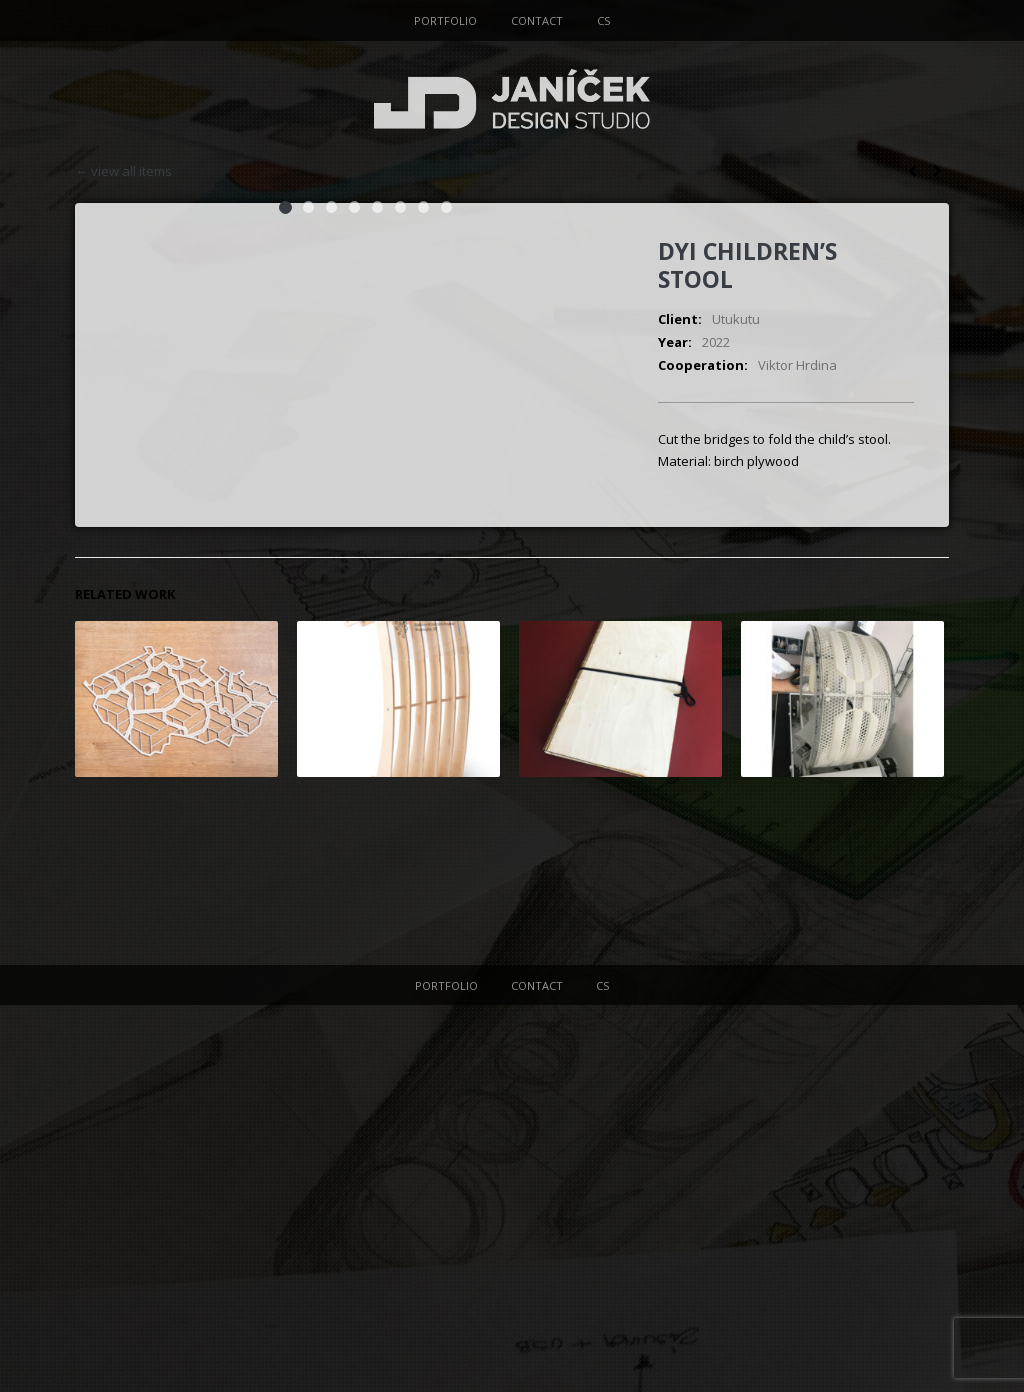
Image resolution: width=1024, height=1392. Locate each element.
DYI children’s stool (747, 265)
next (913, 171)
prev (937, 171)
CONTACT (537, 20)
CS (603, 20)
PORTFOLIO (445, 20)
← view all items (123, 171)
